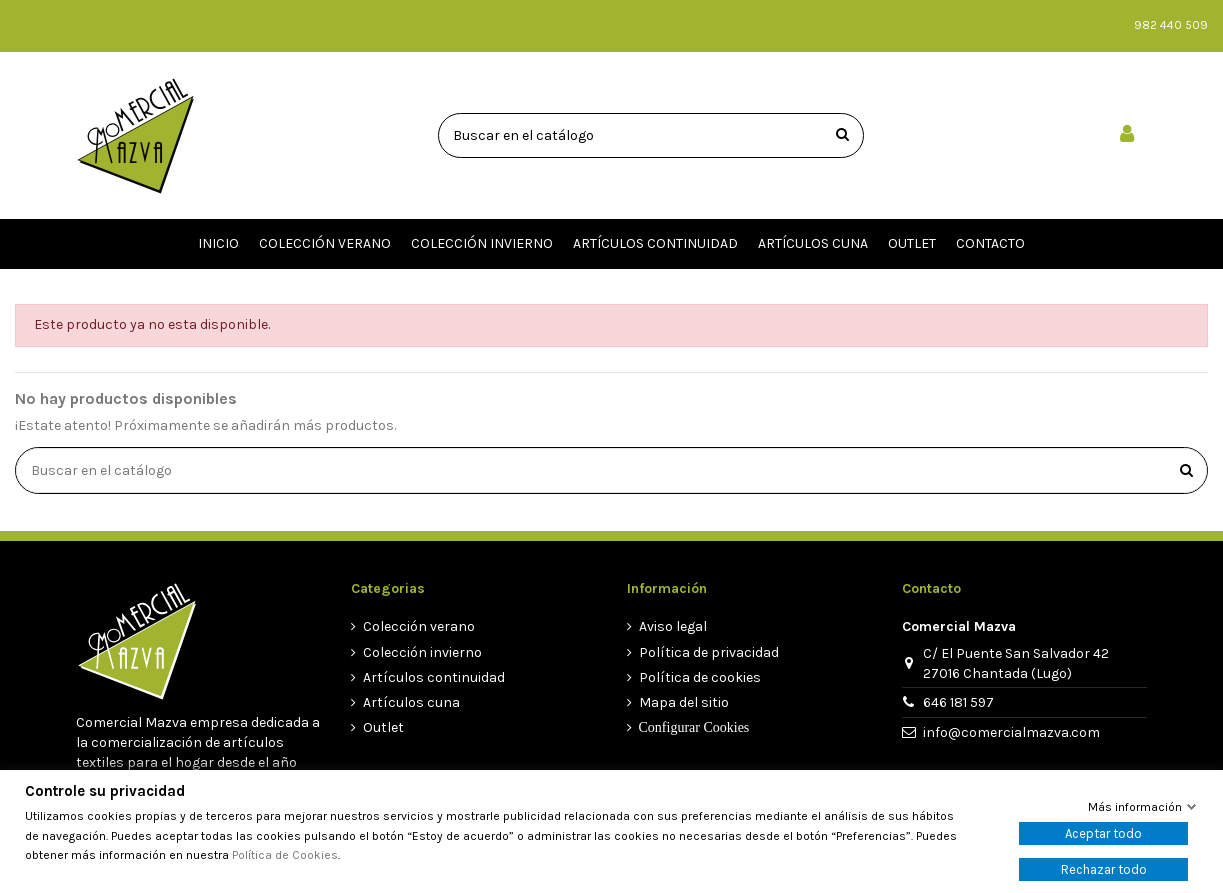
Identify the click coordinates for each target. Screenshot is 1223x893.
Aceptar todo (1103, 833)
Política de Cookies (285, 855)
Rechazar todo (1104, 869)
